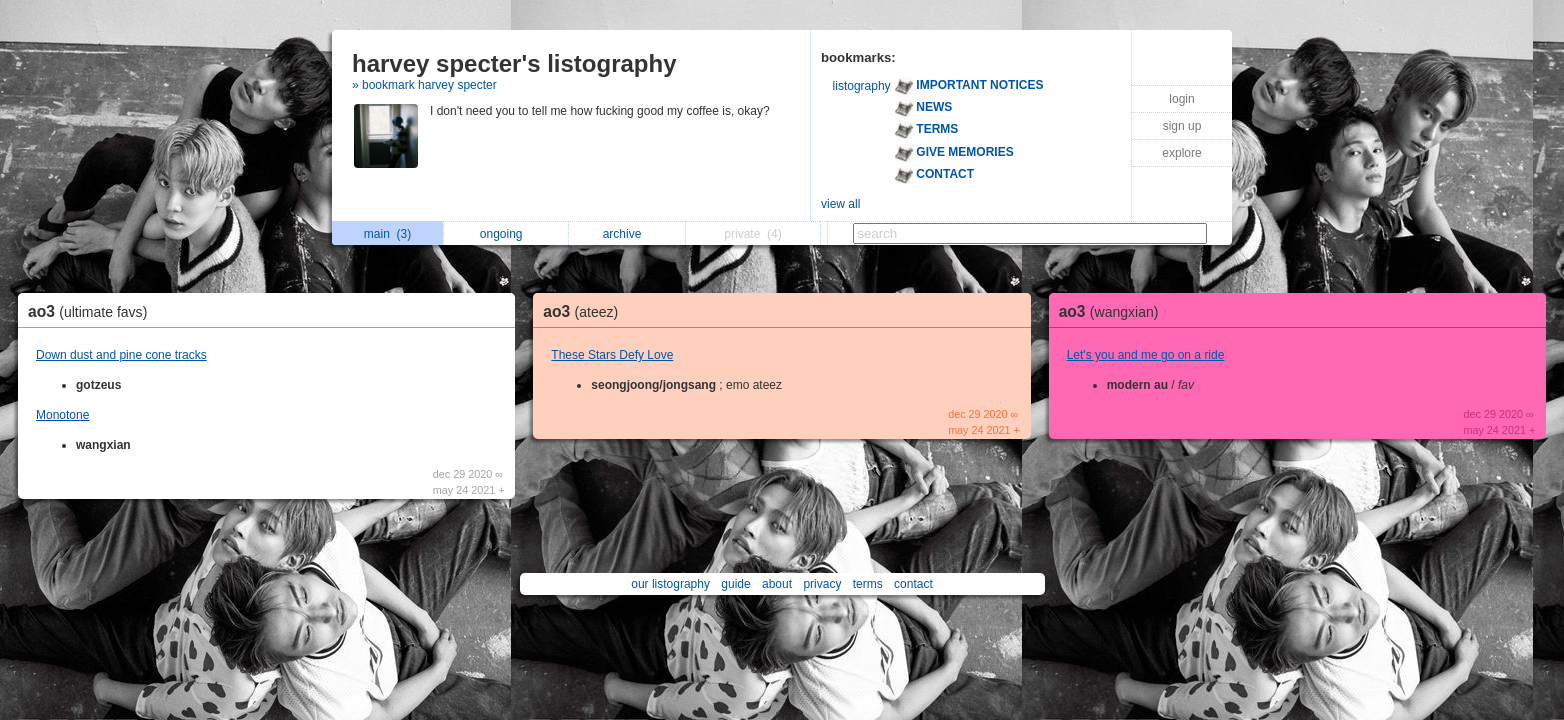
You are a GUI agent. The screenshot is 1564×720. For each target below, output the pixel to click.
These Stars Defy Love (612, 355)
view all (840, 204)
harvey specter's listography (514, 63)
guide (735, 584)
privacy (822, 584)
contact (913, 584)
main (387, 234)
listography (862, 86)
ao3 (92, 311)
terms (868, 584)
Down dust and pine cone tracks (121, 355)
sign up (1182, 126)
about (777, 584)
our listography (670, 584)
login (1181, 99)
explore (1181, 153)
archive (627, 234)
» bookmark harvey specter (424, 85)
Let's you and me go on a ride (1146, 355)
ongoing (506, 234)
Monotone (62, 415)
